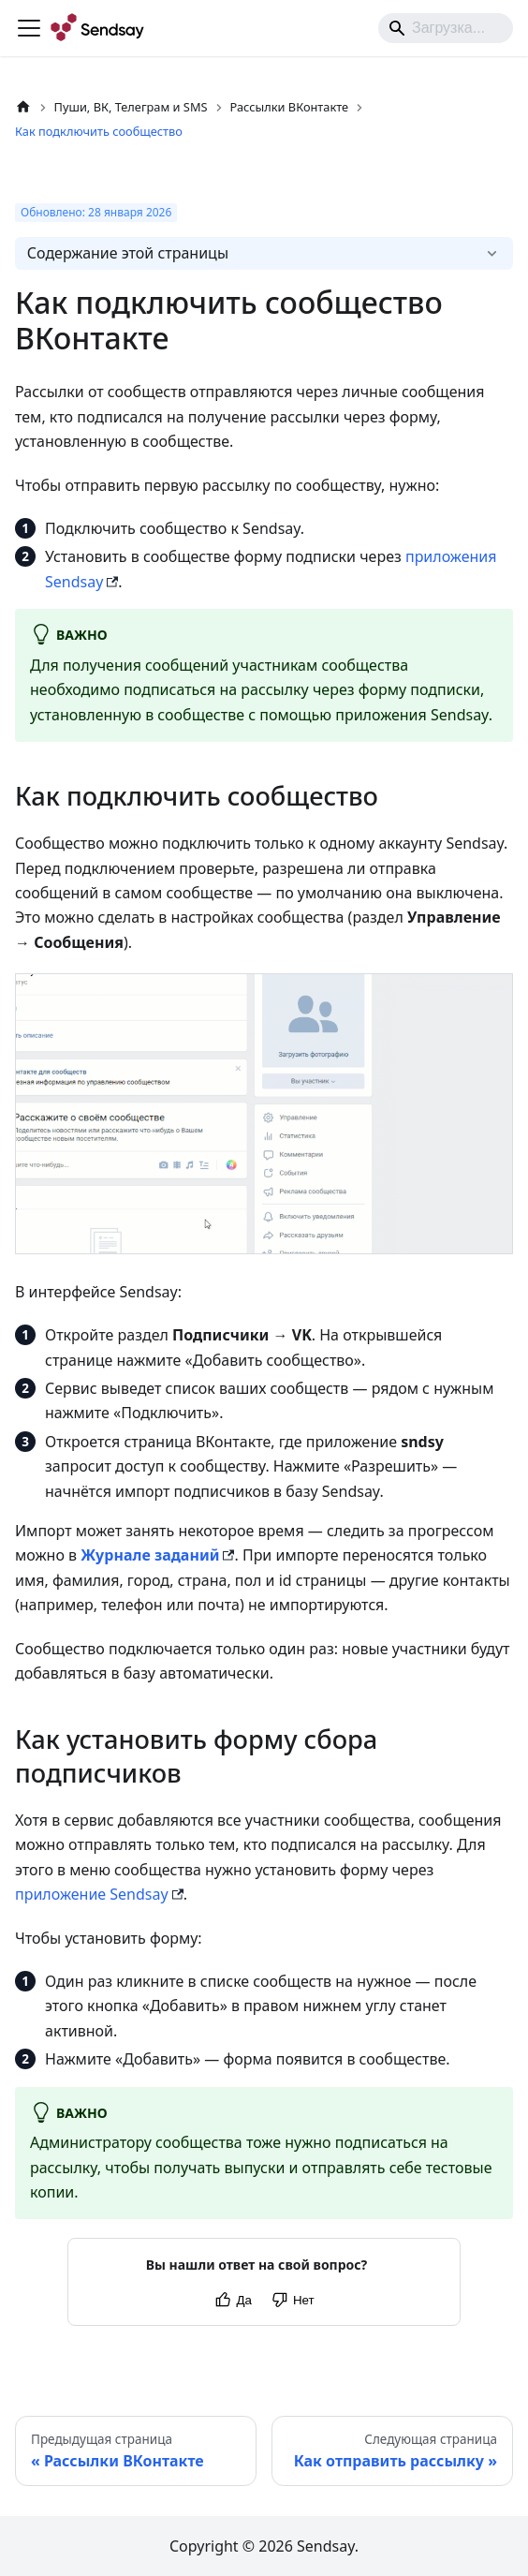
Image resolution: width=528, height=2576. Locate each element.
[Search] (445, 28)
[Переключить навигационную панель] (29, 28)
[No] (292, 2300)
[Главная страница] (23, 107)
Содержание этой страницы (127, 253)
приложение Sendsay (92, 1894)
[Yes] (232, 2300)
